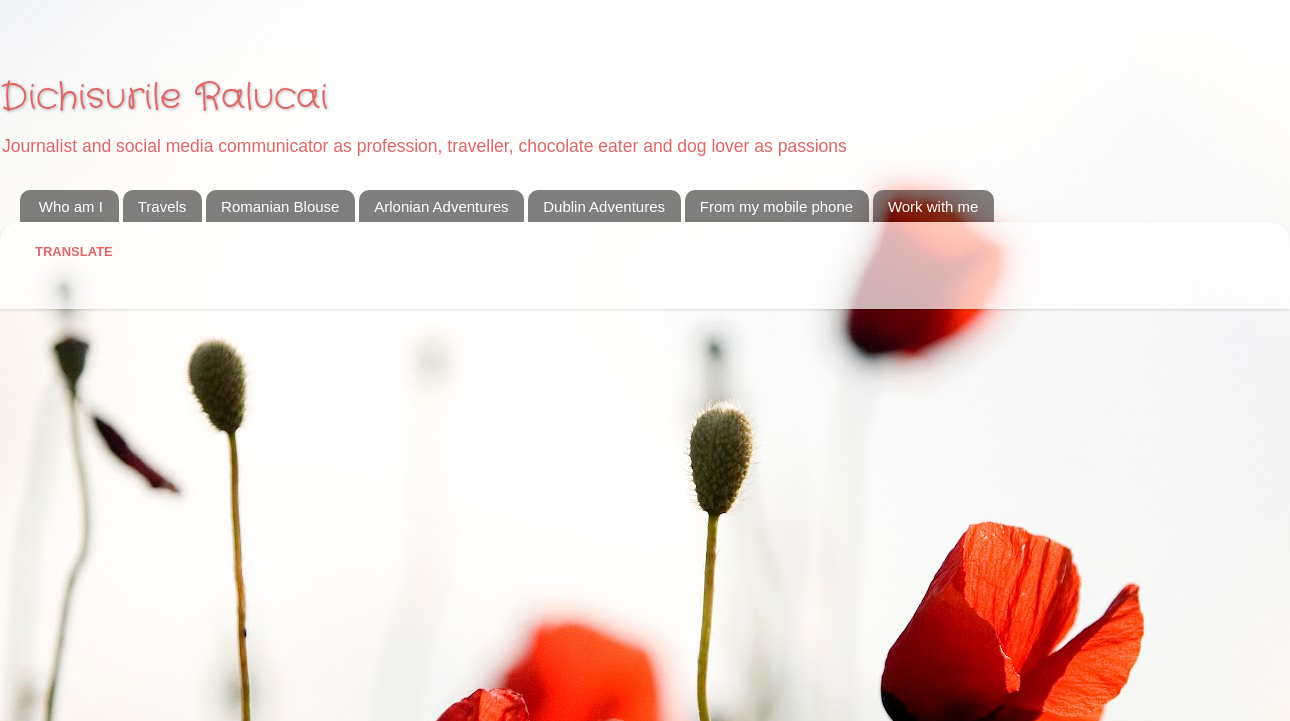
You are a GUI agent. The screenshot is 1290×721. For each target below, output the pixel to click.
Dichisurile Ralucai (164, 97)
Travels (162, 206)
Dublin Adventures (604, 206)
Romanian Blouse (280, 206)
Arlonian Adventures (441, 206)
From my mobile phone (776, 206)
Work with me (933, 206)
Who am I (71, 206)
